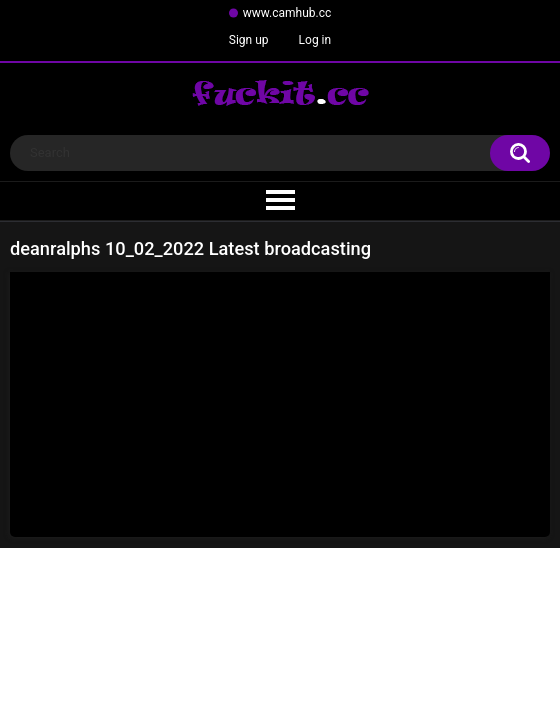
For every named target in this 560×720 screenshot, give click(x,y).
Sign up (249, 40)
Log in (315, 40)
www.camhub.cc (287, 13)
